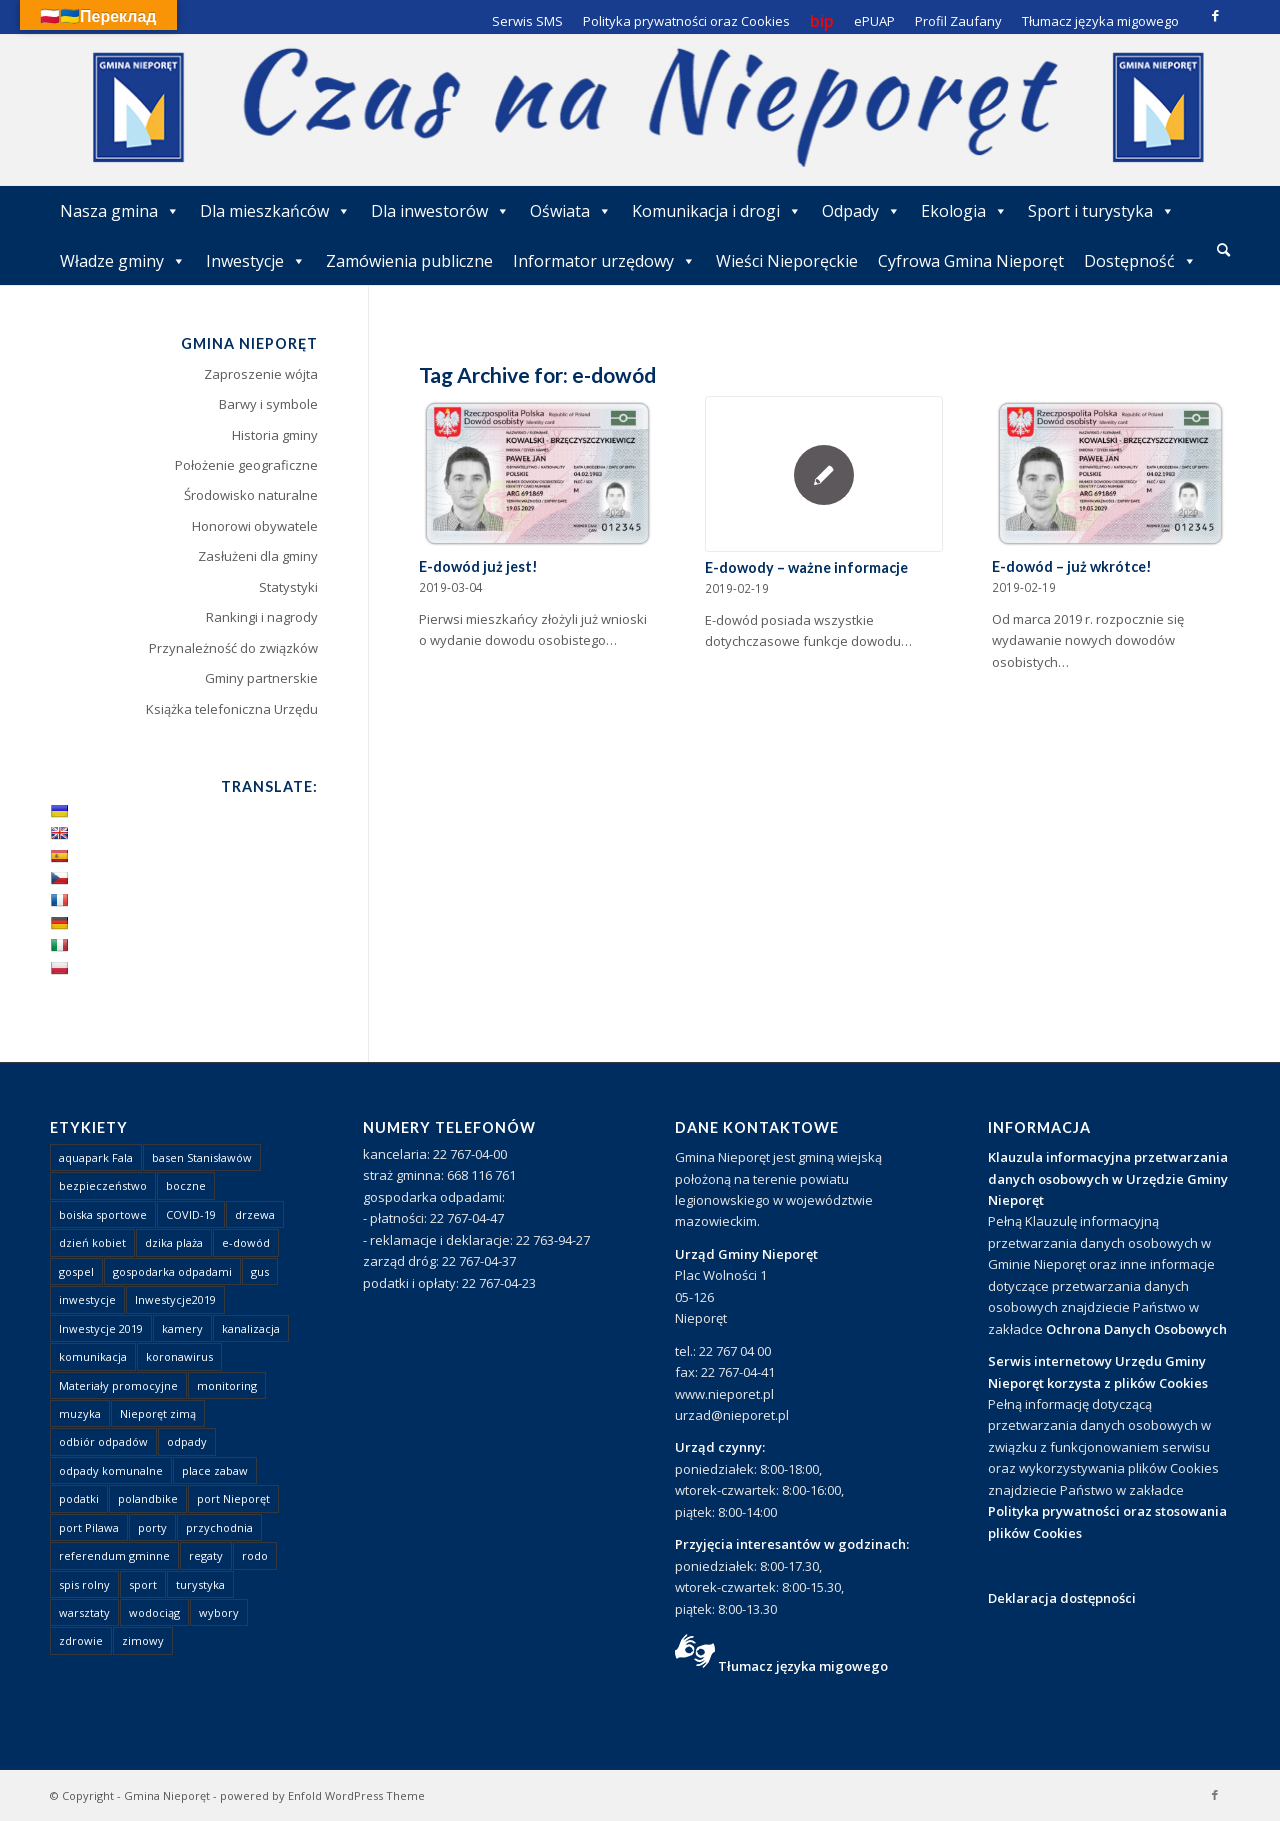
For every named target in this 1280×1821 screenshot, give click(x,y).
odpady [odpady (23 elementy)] (187, 1441)
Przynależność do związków (233, 648)
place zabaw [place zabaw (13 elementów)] (215, 1470)
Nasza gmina (120, 211)
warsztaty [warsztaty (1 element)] (84, 1612)
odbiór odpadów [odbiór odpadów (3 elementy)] (103, 1441)
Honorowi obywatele (255, 526)
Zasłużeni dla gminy (258, 556)
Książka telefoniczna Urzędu (232, 709)
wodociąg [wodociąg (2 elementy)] (154, 1612)
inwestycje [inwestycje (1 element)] (87, 1299)
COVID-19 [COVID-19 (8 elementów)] (191, 1214)
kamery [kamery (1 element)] (182, 1328)
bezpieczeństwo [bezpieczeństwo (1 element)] (103, 1185)
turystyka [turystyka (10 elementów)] (200, 1584)
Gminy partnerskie (261, 678)
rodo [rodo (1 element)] (255, 1555)
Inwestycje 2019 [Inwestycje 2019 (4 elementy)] (101, 1328)
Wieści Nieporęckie (787, 261)
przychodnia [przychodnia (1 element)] (219, 1527)
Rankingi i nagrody (262, 617)
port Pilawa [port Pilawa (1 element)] (89, 1527)
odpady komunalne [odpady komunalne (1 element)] (111, 1470)
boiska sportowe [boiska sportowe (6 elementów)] (103, 1214)
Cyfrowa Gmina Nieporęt (971, 261)
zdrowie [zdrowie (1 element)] (81, 1640)
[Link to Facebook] (1215, 15)
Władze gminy (123, 261)
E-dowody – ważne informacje (806, 567)
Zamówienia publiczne (409, 261)
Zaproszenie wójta (261, 374)
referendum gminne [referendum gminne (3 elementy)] (114, 1555)
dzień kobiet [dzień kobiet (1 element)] (92, 1242)
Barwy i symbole (268, 404)
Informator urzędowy (604, 261)
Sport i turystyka (1101, 211)
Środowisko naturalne (251, 495)
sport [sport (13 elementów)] (143, 1584)
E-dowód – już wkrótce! (1072, 566)
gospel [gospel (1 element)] (76, 1271)
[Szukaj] (1223, 249)
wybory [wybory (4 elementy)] (219, 1612)
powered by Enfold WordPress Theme (322, 1795)
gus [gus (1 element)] (260, 1271)
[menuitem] (1223, 251)
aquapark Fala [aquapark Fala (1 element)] (96, 1157)
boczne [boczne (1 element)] (186, 1185)
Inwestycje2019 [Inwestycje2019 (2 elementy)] (175, 1299)
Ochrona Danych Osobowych (1136, 1329)
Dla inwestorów (440, 211)
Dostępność (1140, 261)
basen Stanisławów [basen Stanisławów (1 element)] (202, 1157)
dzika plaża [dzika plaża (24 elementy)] (174, 1242)
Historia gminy (275, 435)
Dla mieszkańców (275, 211)
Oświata (571, 211)
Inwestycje (256, 261)
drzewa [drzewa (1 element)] (255, 1214)
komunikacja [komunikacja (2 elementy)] (93, 1356)
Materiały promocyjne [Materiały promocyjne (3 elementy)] (118, 1385)
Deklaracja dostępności (1062, 1598)
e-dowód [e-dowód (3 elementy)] (246, 1242)
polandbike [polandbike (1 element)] (148, 1498)
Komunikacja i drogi (717, 211)
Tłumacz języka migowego (803, 1666)
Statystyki (288, 587)
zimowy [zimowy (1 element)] (143, 1640)
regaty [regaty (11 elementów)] (206, 1555)
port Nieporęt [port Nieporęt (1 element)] (233, 1498)
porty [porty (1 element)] (152, 1527)
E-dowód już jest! (478, 566)
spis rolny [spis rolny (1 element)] (84, 1584)
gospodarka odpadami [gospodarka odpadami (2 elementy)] (172, 1271)
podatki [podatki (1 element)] (79, 1498)
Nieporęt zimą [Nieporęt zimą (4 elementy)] (158, 1413)
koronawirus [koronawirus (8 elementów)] (179, 1356)
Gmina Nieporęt (167, 1795)
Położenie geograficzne (246, 465)
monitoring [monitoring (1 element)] (227, 1385)
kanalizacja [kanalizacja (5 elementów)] (251, 1328)
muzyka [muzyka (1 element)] (80, 1413)
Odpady (861, 211)
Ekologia (964, 211)
